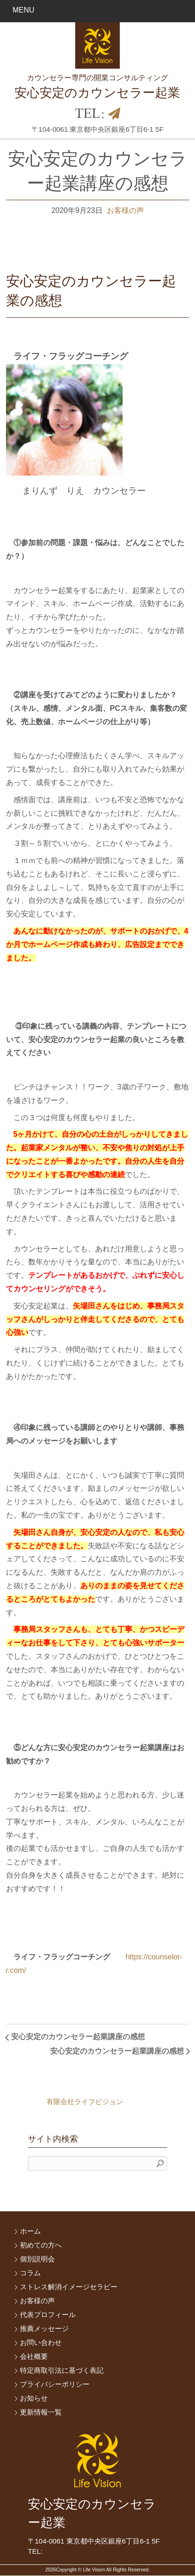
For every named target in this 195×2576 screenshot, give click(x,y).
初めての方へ (41, 2245)
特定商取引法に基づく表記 (62, 2370)
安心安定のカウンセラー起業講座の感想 (78, 2037)
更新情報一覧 (41, 2412)
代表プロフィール (48, 2314)
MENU (23, 10)
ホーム (30, 2231)
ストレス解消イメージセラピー (68, 2287)
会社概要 (34, 2356)
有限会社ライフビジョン (84, 2102)
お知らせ (34, 2398)
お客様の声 (125, 210)
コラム (30, 2273)
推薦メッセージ (44, 2328)
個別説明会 (37, 2259)
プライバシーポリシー (55, 2384)
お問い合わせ (41, 2342)
